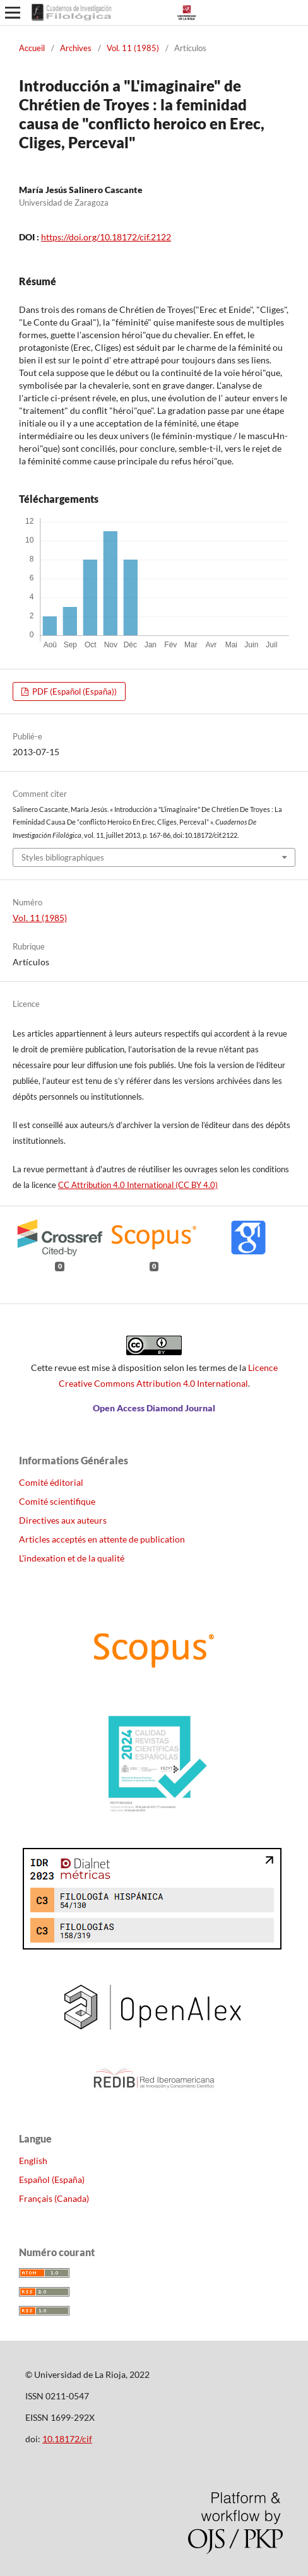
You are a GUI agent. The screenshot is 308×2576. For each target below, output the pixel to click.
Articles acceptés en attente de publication (102, 1539)
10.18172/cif (67, 2438)
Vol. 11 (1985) (133, 48)
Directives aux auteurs (63, 1520)
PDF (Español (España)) (73, 691)
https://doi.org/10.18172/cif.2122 (106, 237)
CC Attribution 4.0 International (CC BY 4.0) (138, 1185)
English (33, 2160)
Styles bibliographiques (62, 857)
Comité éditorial (51, 1482)
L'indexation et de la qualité (71, 1558)
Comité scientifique (57, 1501)
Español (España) (52, 2179)
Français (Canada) (54, 2198)
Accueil (32, 48)
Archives (76, 48)
